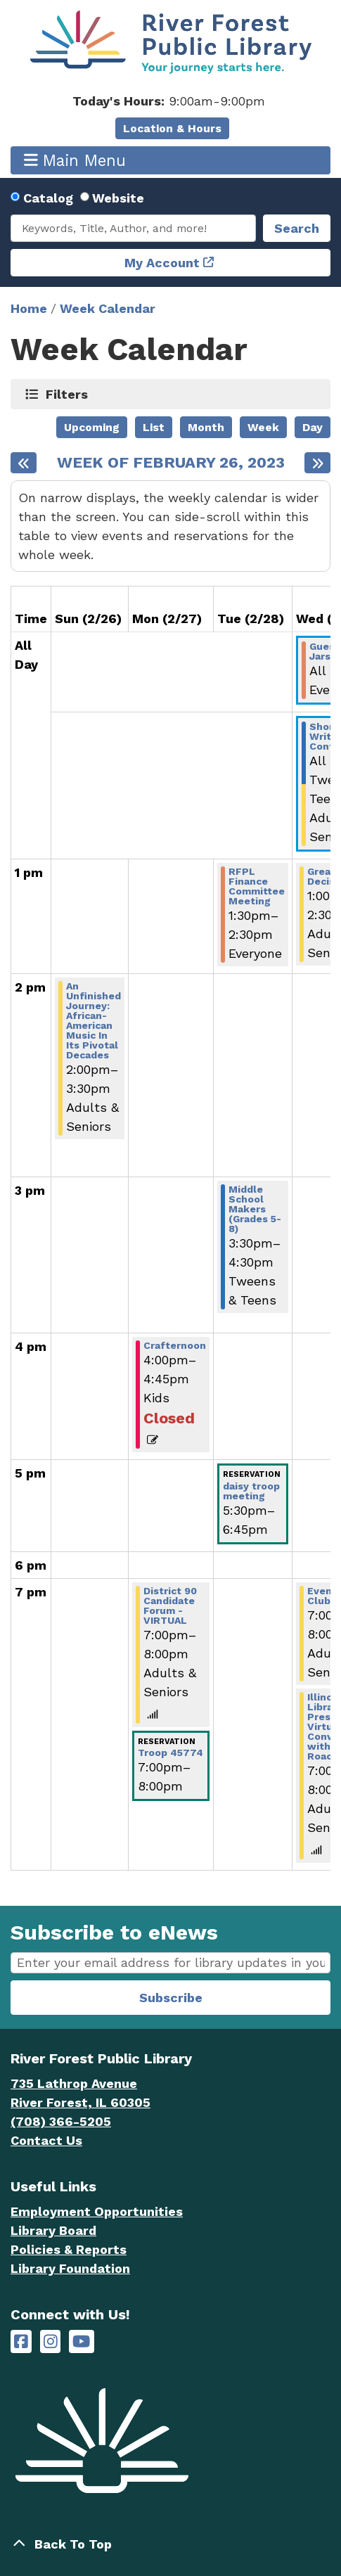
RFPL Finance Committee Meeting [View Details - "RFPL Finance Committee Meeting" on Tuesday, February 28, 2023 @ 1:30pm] (257, 886)
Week (263, 427)
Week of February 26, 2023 (171, 463)
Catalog (48, 198)
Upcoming (92, 427)
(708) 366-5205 (61, 2121)
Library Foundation (70, 2268)
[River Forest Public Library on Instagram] (50, 2341)
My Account (162, 262)
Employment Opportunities (97, 2211)
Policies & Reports (69, 2249)
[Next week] (317, 462)
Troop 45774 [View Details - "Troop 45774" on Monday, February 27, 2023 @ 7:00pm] (170, 1752)
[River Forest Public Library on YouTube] (81, 2341)
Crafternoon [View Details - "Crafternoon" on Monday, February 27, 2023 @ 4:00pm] (174, 1345)
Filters (67, 394)
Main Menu (75, 159)
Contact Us (46, 2140)
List (154, 427)
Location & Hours (172, 128)
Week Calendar (107, 308)
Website (118, 198)
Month (206, 427)
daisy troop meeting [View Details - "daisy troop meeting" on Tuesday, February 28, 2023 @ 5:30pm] (251, 1491)
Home (29, 308)
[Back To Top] (170, 2544)
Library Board (53, 2230)
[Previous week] (24, 462)
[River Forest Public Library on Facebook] (21, 2341)
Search (296, 228)
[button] (169, 100)
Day (312, 427)
